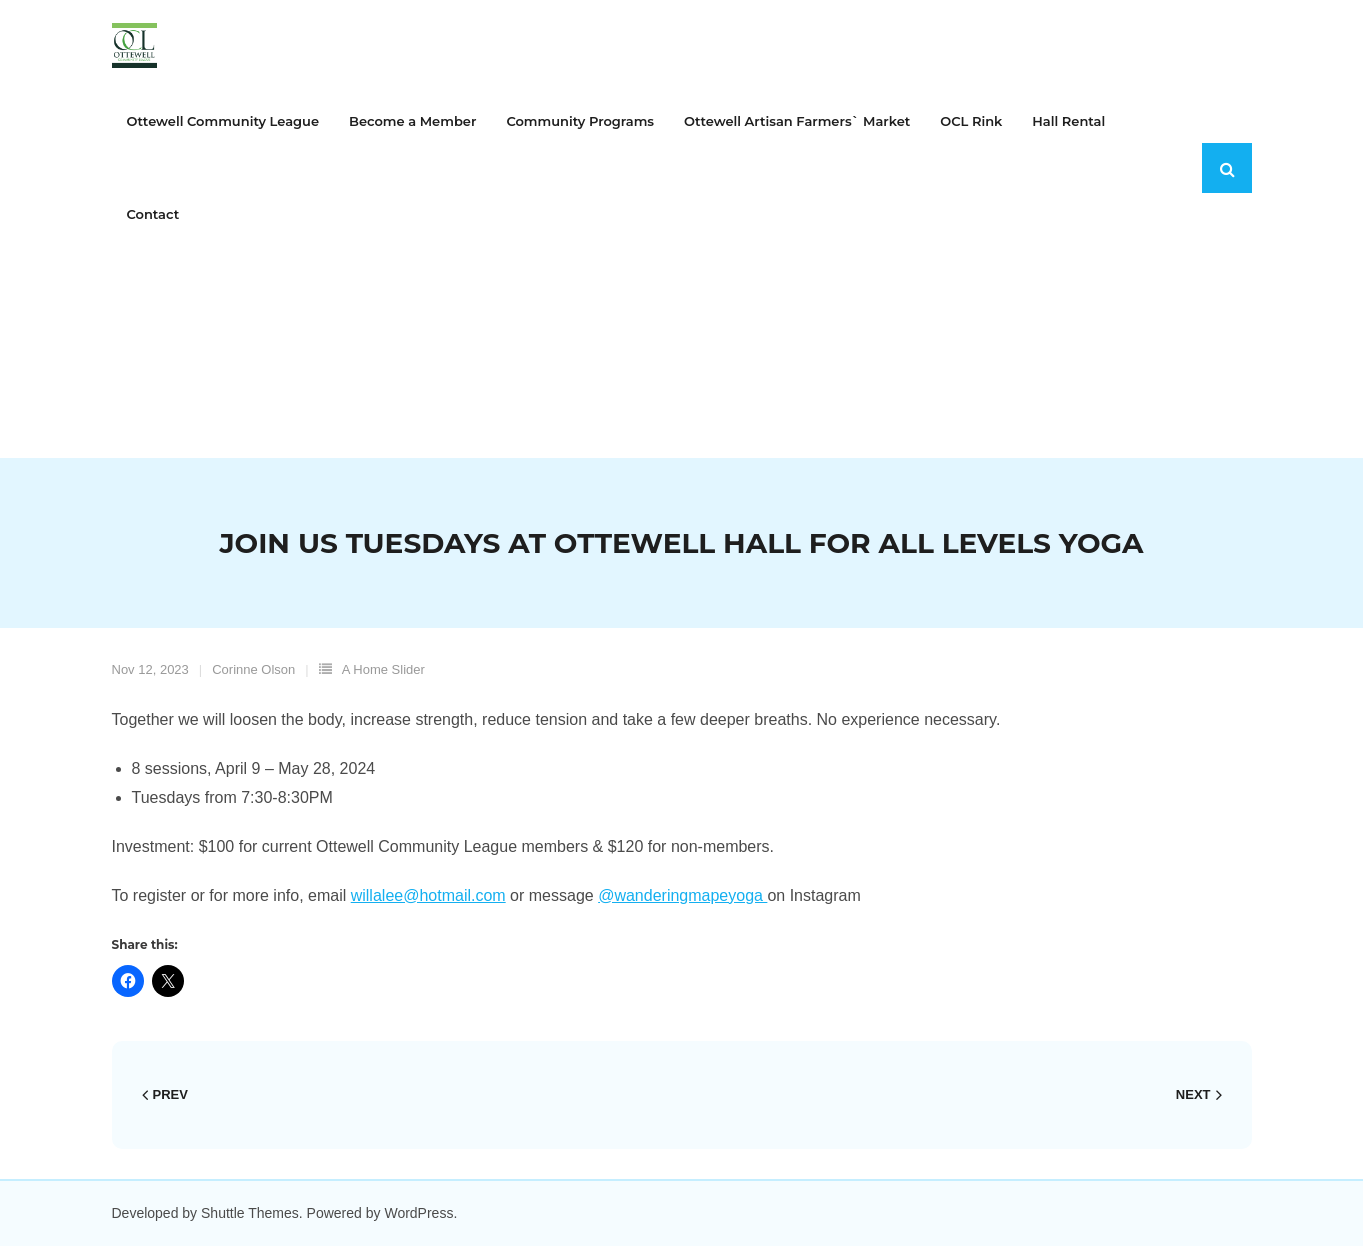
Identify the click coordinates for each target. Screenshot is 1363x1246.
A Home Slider (383, 669)
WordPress (418, 1213)
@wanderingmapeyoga (682, 895)
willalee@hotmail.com (428, 895)
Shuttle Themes (250, 1213)
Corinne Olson (253, 669)
